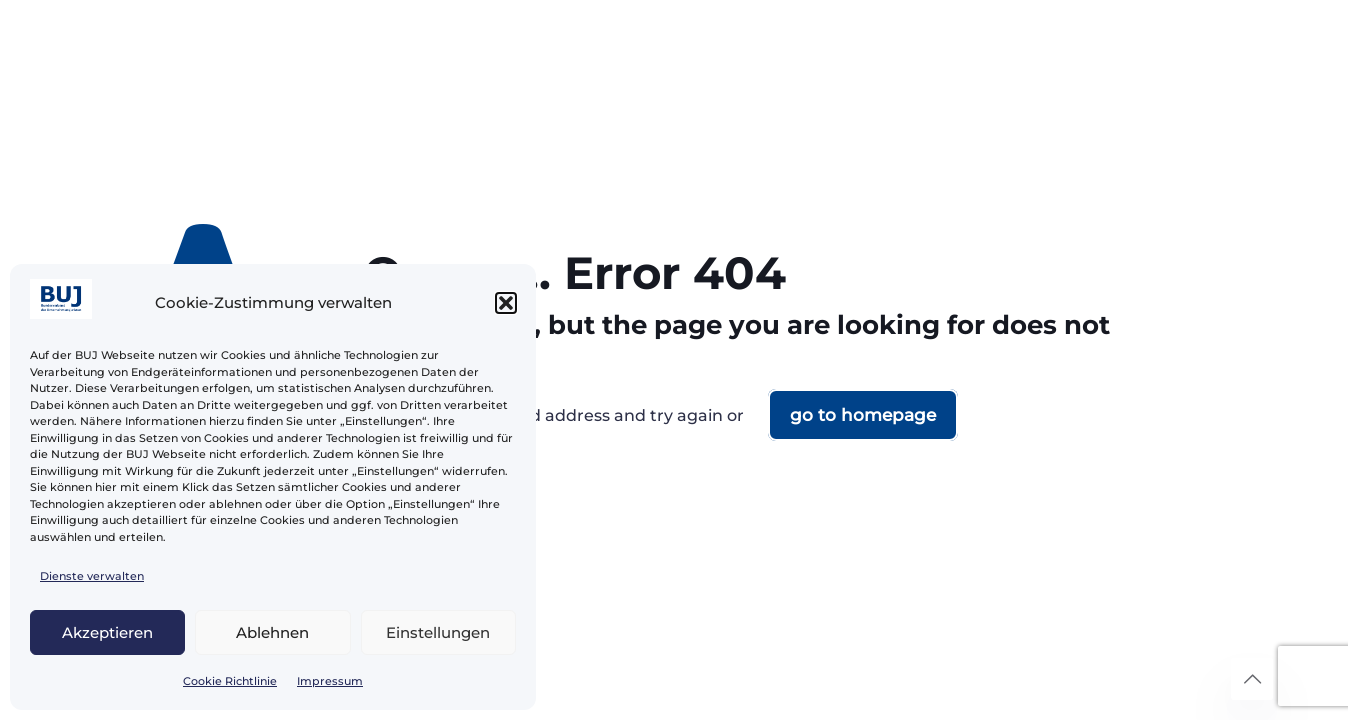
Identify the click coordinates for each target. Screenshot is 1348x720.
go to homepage (863, 415)
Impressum (330, 681)
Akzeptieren (107, 632)
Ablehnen (272, 632)
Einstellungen (438, 632)
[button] (506, 303)
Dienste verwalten (92, 576)
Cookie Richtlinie (230, 681)
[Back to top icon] (1252, 679)
